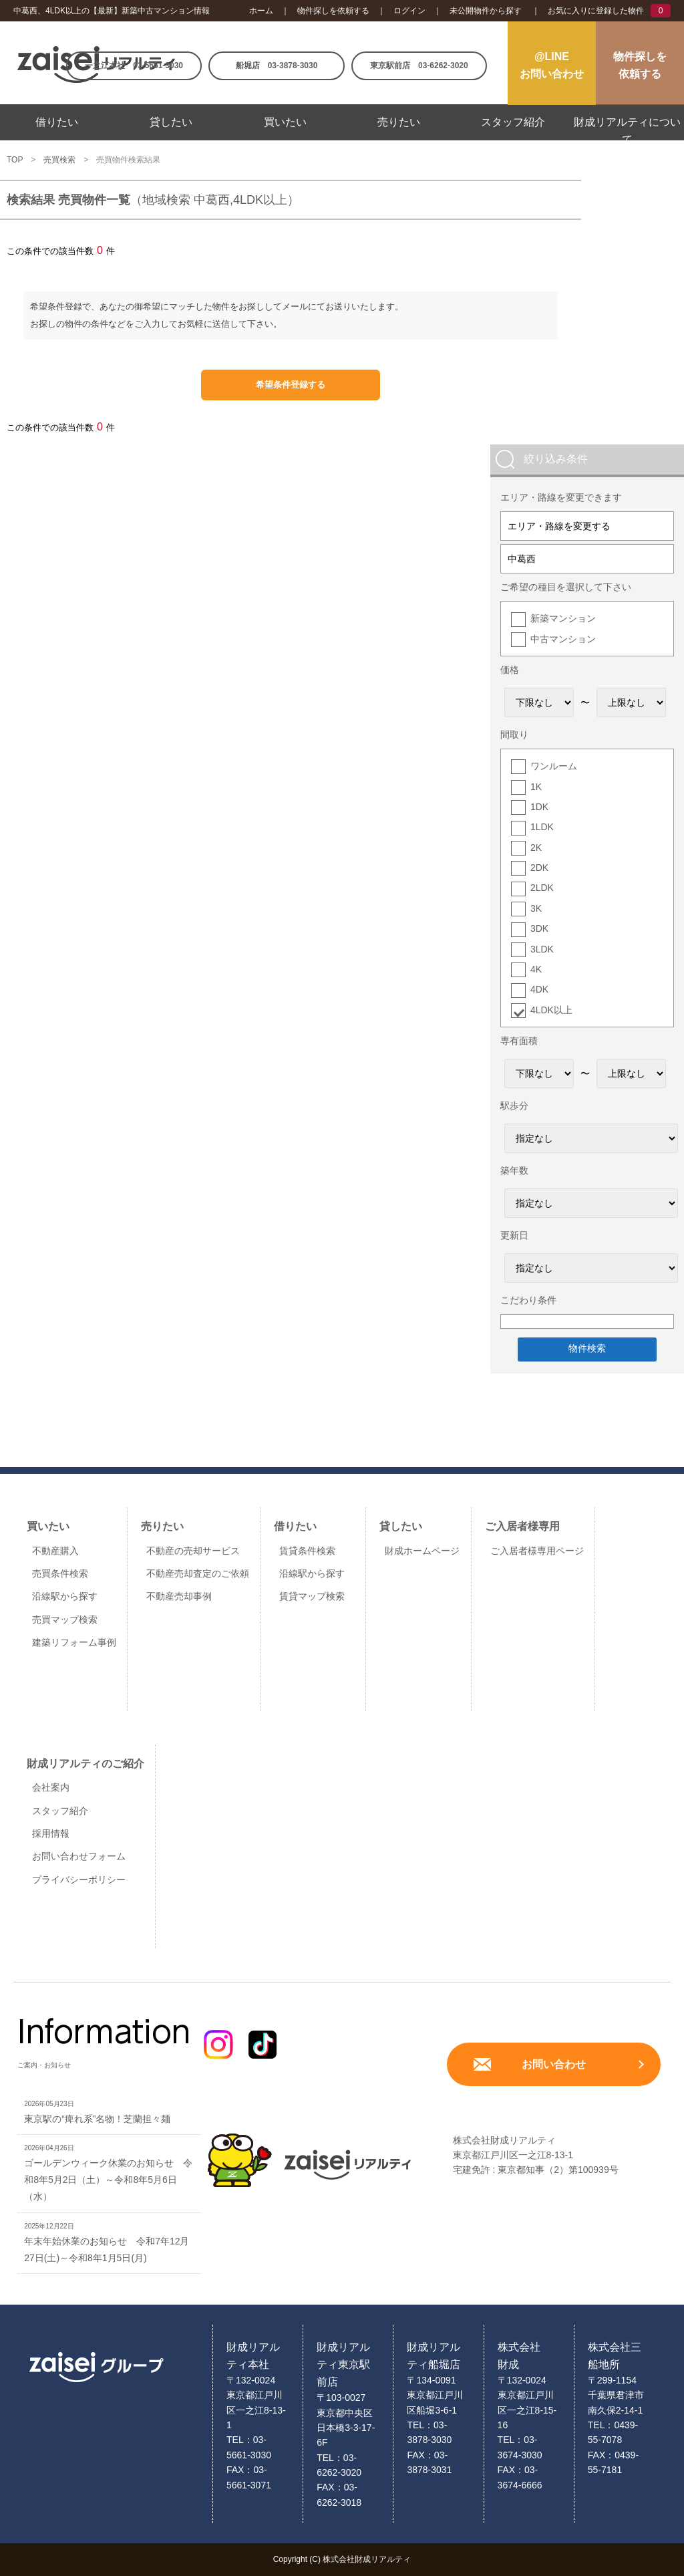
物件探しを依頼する (333, 10)
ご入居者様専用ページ (537, 1550)
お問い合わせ (554, 2064)
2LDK (542, 887)
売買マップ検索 (65, 1619)
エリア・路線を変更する (559, 526)
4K (536, 969)
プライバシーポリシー (79, 1879)
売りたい (398, 122)
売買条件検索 (60, 1573)
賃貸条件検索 (307, 1550)
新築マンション (563, 618)
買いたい (285, 122)
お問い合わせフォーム (79, 1856)
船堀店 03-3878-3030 (277, 65)
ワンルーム (553, 766)
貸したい (171, 122)
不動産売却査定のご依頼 (197, 1573)
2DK (539, 867)
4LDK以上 (551, 1010)
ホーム (261, 10)
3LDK (542, 949)
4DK (539, 989)
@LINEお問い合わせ (552, 65)
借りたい (56, 122)
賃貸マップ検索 (312, 1596)
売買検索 (59, 159)
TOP (15, 159)
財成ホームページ (422, 1550)
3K (536, 908)
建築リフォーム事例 (74, 1642)
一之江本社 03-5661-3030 (134, 65)
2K (536, 847)
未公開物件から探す (486, 10)
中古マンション (563, 639)
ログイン (409, 10)
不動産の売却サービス (193, 1550)
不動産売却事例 (179, 1596)
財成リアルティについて (627, 130)
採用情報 (50, 1833)
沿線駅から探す (65, 1596)
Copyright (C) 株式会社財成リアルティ (342, 2559)
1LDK (542, 826)
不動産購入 (55, 1550)
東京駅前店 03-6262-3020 (419, 65)
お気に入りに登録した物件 (596, 10)
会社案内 (50, 1787)
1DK (539, 806)
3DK (539, 928)
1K (536, 786)
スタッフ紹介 (513, 122)
